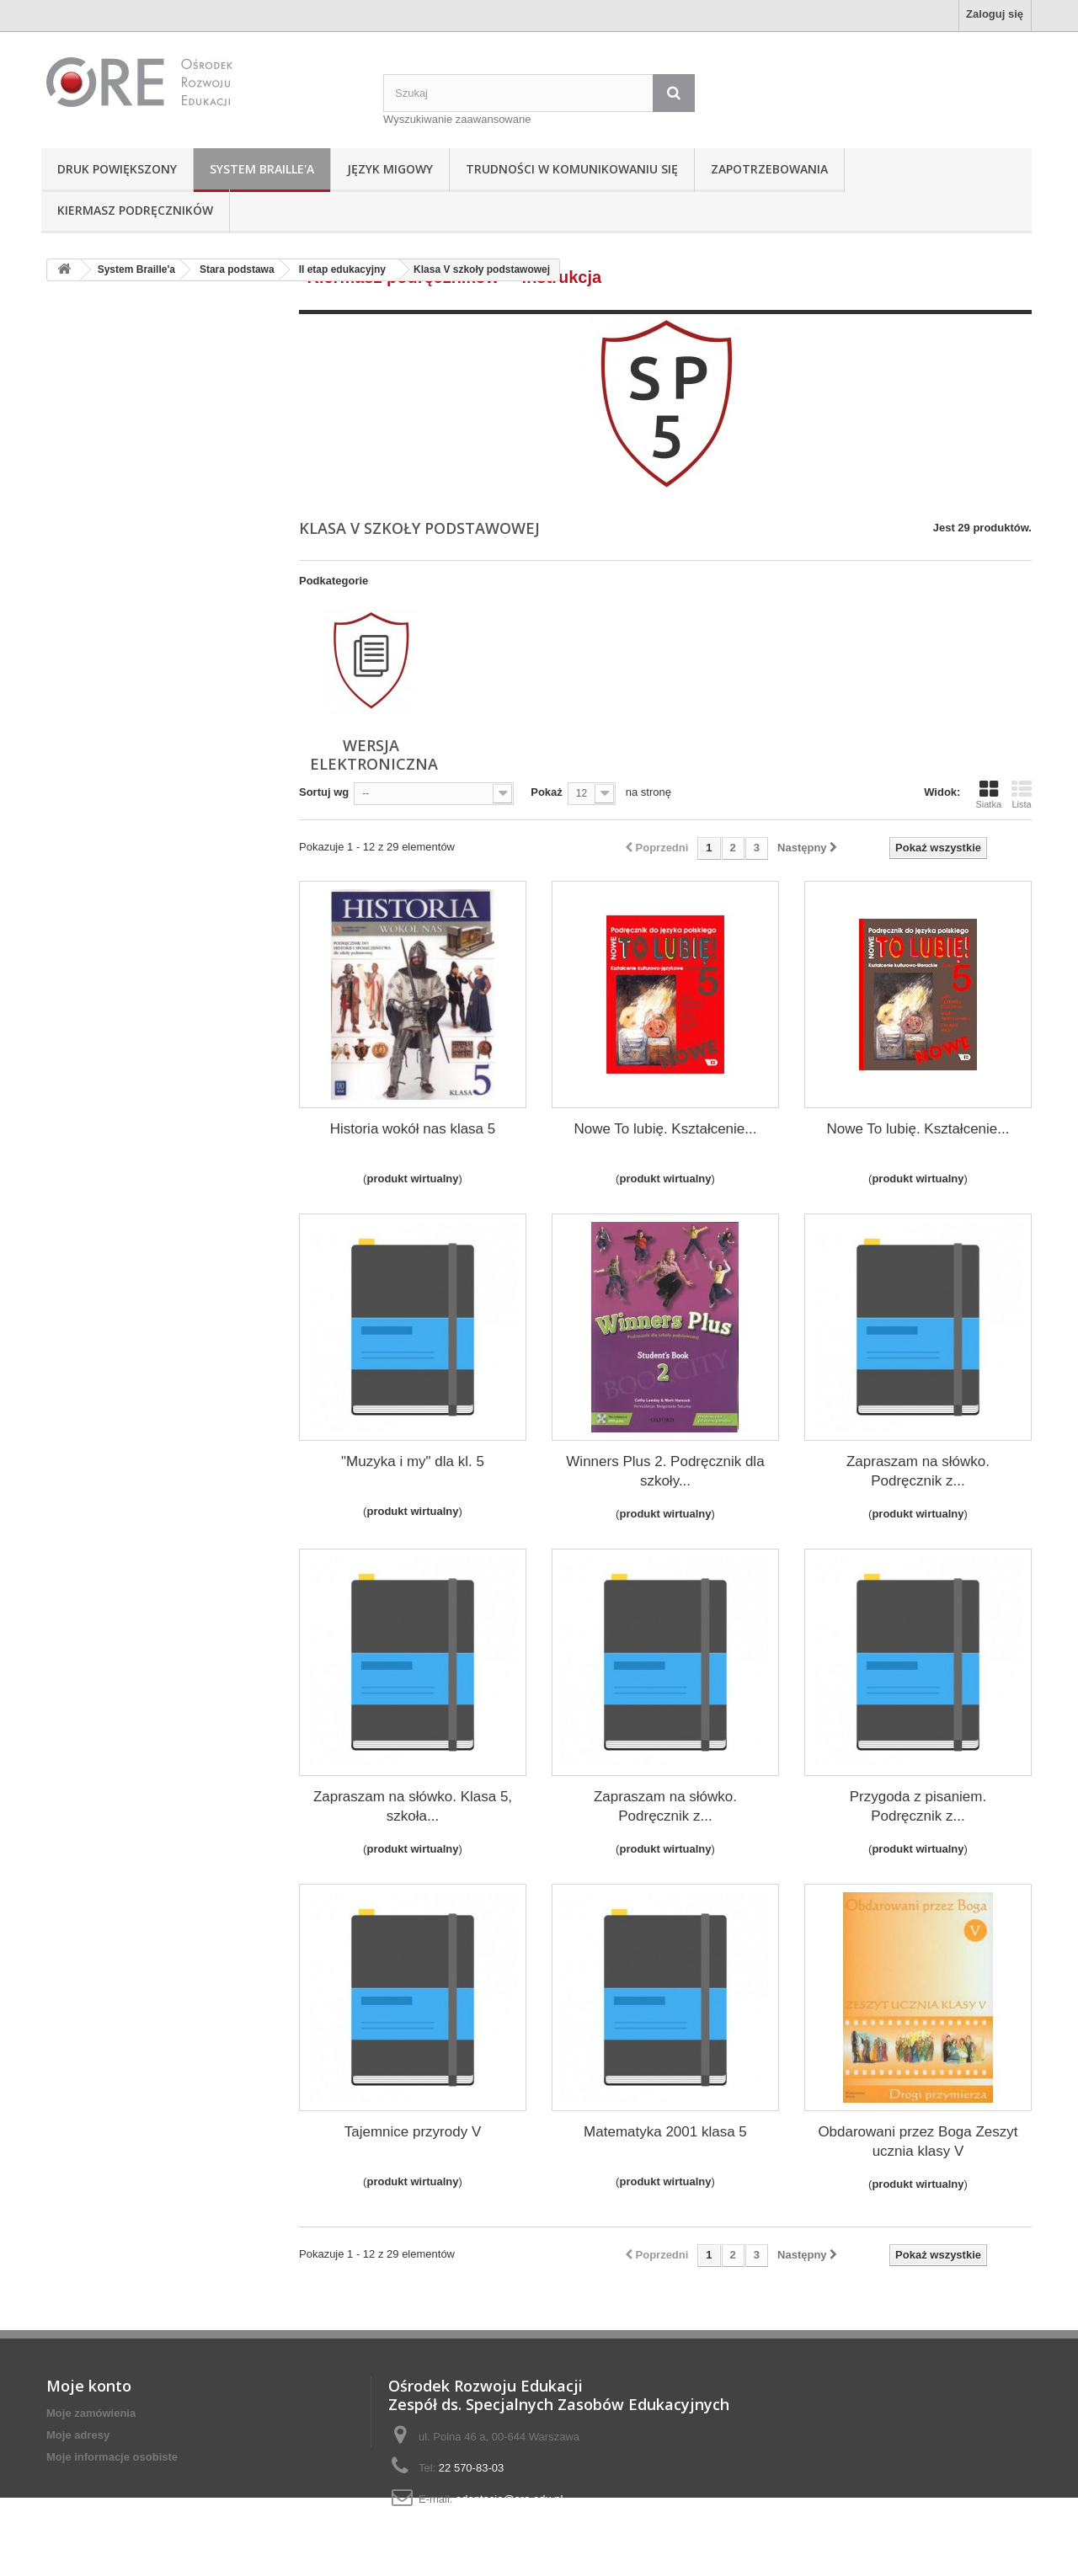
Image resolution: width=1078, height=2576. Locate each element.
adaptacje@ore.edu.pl (509, 2499)
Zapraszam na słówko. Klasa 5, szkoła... (412, 1806)
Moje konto (88, 2386)
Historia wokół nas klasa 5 (413, 1129)
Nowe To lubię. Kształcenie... (665, 1129)
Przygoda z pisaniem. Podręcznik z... (918, 1806)
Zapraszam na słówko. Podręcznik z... (918, 1471)
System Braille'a (262, 169)
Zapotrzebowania (769, 169)
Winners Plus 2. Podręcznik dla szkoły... (665, 1471)
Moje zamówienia (91, 2413)
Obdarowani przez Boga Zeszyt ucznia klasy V (917, 2141)
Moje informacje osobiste (112, 2457)
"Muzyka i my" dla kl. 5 (412, 1461)
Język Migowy (390, 169)
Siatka (988, 794)
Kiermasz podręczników (135, 210)
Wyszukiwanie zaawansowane (457, 119)
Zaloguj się (994, 14)
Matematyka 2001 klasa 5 (665, 2132)
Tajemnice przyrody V (413, 2132)
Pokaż (547, 792)
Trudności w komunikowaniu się (572, 169)
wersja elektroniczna (374, 754)
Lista (1021, 794)
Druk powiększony (117, 169)
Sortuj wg (324, 792)
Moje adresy (77, 2435)
